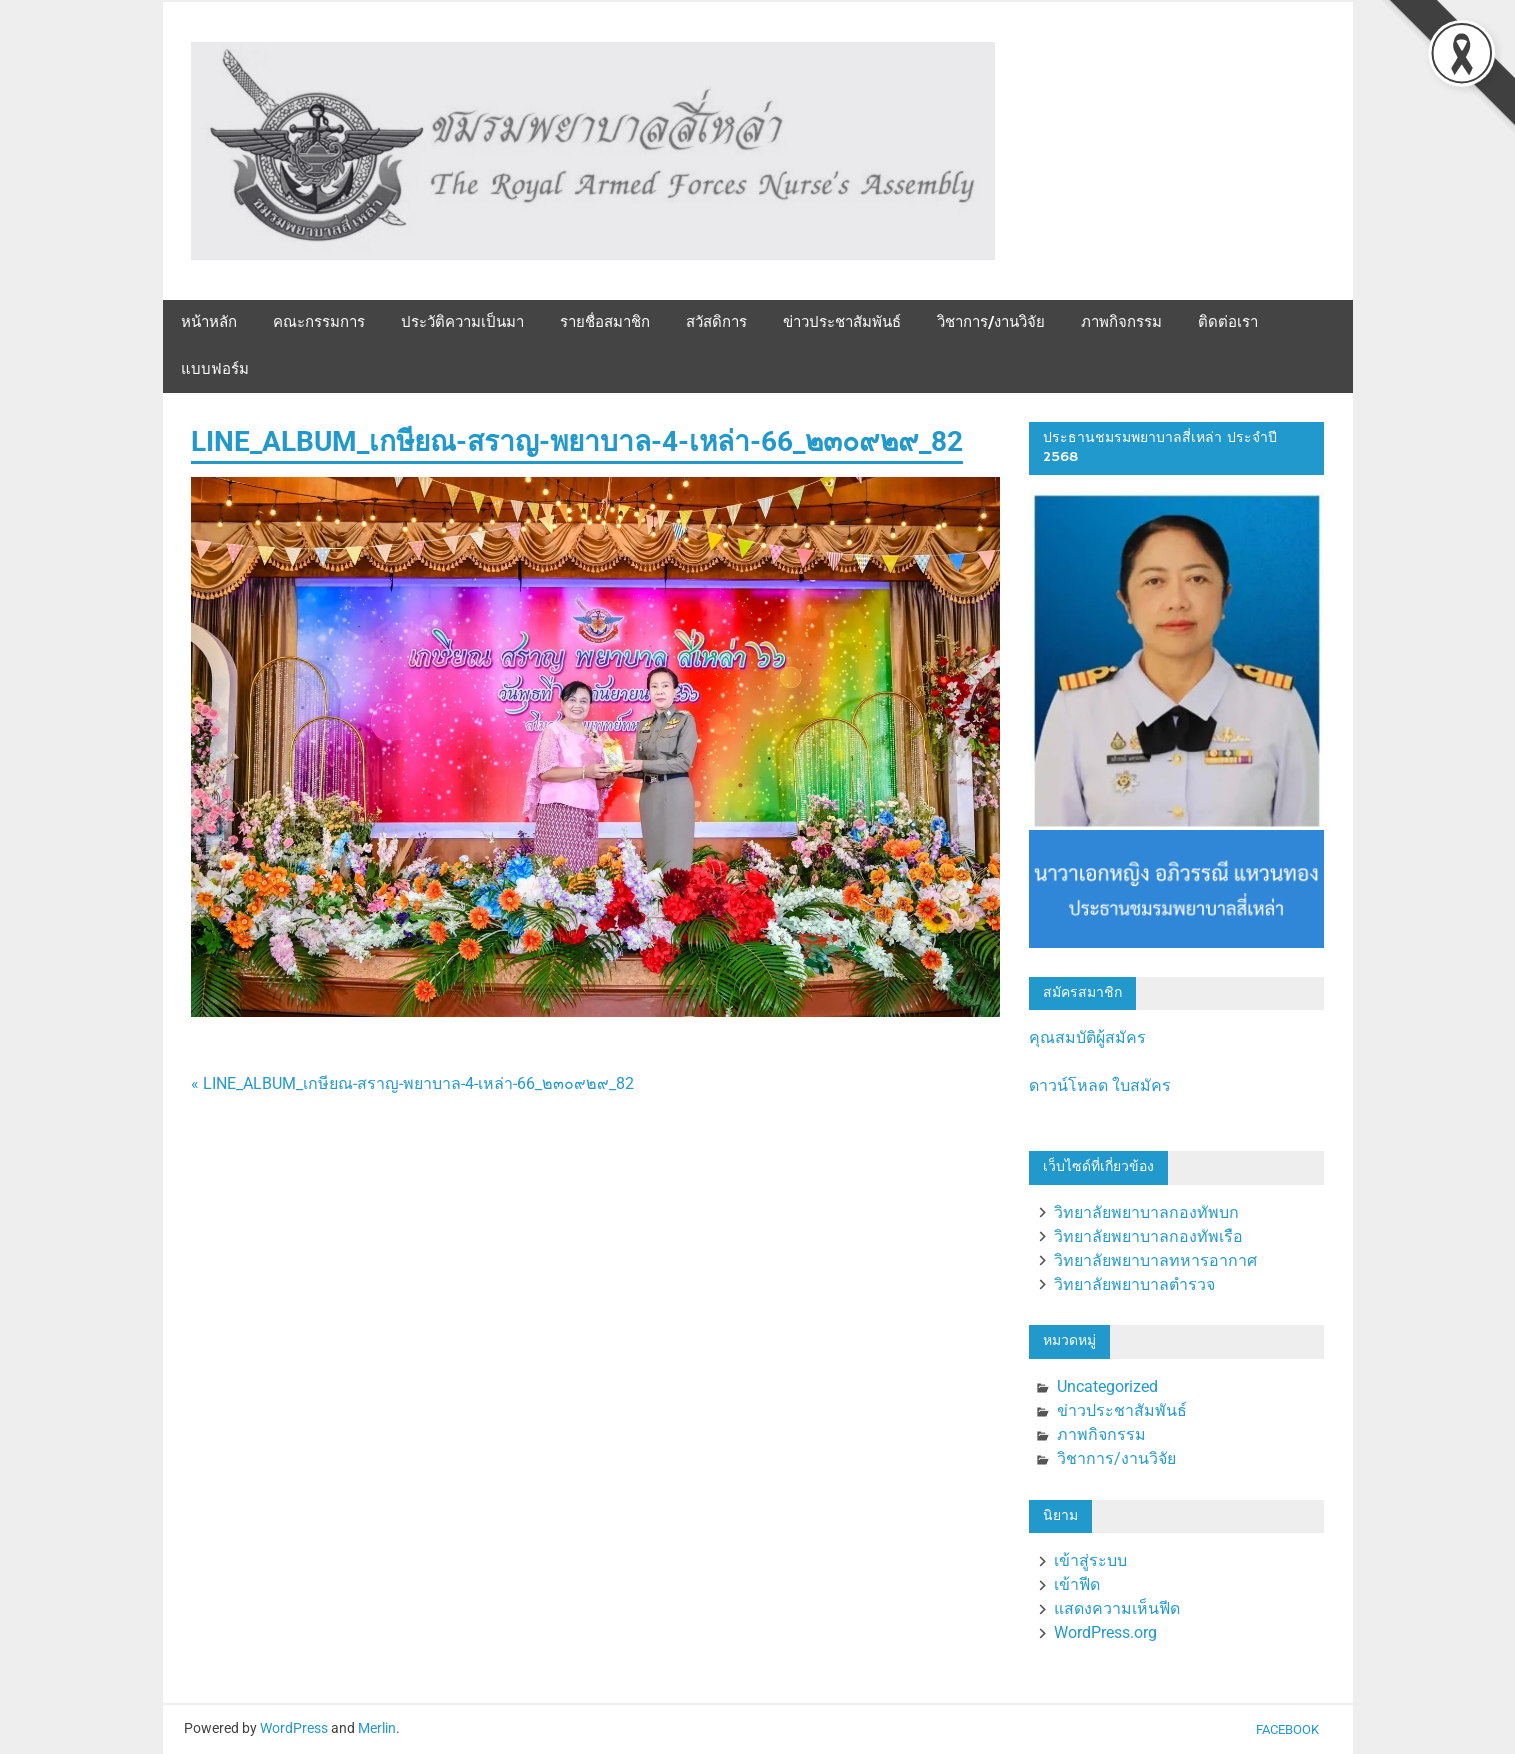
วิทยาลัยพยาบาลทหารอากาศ (1155, 1260)
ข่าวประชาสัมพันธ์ (842, 322)
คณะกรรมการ (319, 322)
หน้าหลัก (209, 322)
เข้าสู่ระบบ (1090, 1560)
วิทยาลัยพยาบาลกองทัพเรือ (1148, 1236)
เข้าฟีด (1077, 1584)
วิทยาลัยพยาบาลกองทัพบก (1146, 1212)
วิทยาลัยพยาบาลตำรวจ (1134, 1284)
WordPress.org (1105, 1632)
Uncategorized (1107, 1386)
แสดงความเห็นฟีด (1117, 1608)
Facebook (1287, 1729)
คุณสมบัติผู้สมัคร (1087, 1037)
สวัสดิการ (716, 322)
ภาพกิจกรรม (1121, 322)
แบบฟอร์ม (215, 369)
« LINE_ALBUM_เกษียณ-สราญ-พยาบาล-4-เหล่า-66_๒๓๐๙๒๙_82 (412, 1083)
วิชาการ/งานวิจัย (991, 322)
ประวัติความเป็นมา (462, 322)
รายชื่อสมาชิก (605, 322)
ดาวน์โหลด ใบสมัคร (1100, 1085)
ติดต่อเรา (1228, 322)
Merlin (377, 1728)
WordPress (294, 1728)
